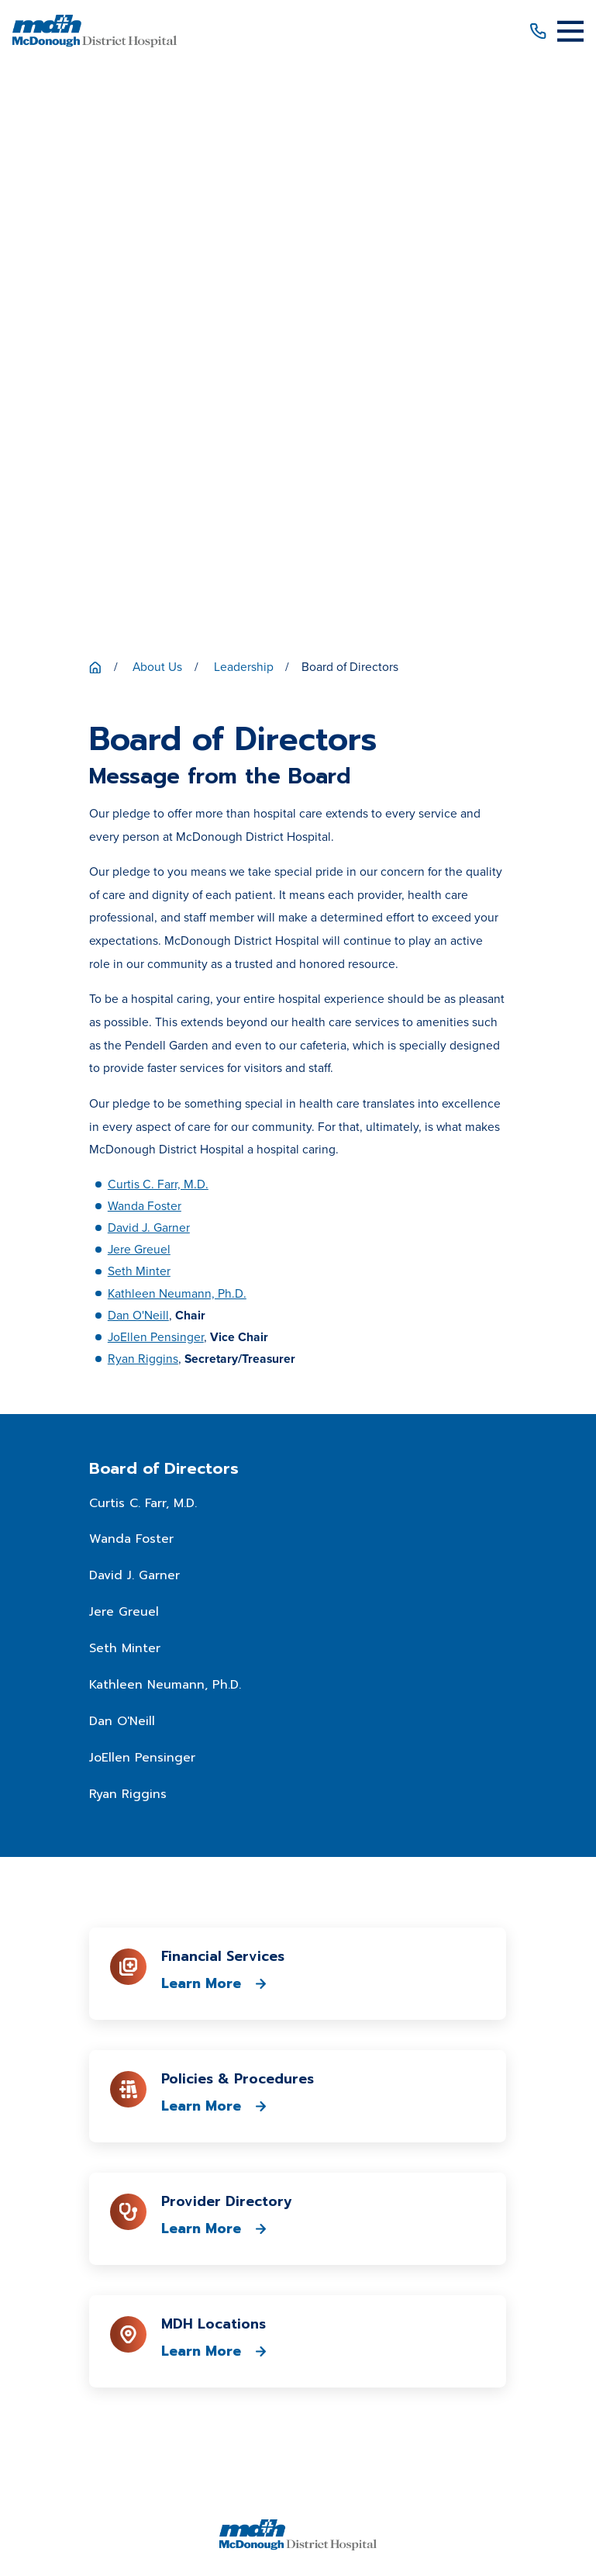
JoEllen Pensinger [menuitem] (142, 1185)
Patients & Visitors (298, 2150)
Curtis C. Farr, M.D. (158, 612)
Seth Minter (139, 699)
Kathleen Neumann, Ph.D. (177, 721)
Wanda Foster (144, 633)
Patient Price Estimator (298, 2178)
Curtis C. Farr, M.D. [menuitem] (143, 930)
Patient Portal (298, 2205)
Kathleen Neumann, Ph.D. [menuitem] (165, 1113)
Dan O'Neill (138, 743)
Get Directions (297, 2085)
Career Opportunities (298, 2232)
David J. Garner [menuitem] (134, 1003)
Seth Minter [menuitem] (124, 1076)
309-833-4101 (298, 2017)
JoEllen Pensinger (156, 764)
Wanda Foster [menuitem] (131, 967)
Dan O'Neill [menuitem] (122, 1149)
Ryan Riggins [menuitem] (128, 1221)
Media (298, 2259)
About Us (297, 2123)
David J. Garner (149, 655)
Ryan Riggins (143, 786)
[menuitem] (115, 2500)
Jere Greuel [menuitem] (124, 1040)
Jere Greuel (139, 677)
